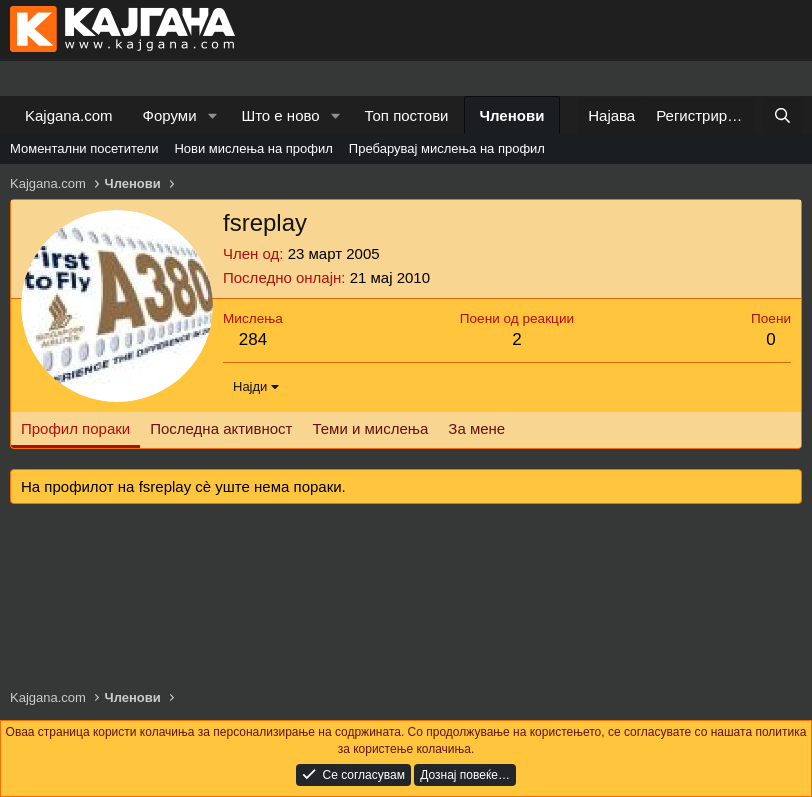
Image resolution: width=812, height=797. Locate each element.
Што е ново (280, 115)
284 (253, 339)
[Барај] (782, 115)
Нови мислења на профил (253, 148)
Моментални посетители (84, 148)
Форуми (170, 115)
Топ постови (407, 115)
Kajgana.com (69, 115)
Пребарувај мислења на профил (447, 148)
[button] (212, 115)
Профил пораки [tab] (75, 428)
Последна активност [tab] (221, 428)
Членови (512, 115)
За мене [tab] (476, 428)
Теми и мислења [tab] (370, 428)
